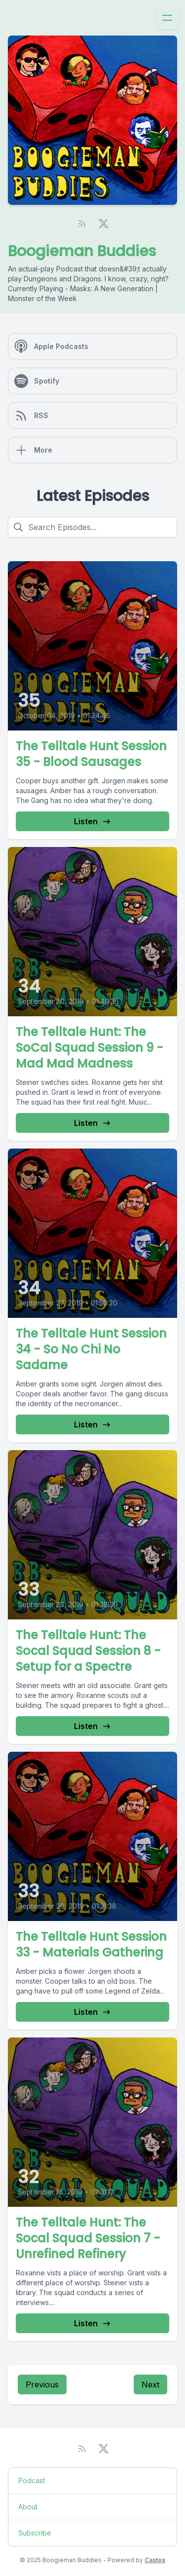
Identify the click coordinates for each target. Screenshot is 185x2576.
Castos (155, 2560)
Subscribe (34, 2533)
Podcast (31, 2480)
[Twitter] (103, 223)
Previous (42, 2384)
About (27, 2506)
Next (150, 2384)
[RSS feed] (82, 223)
